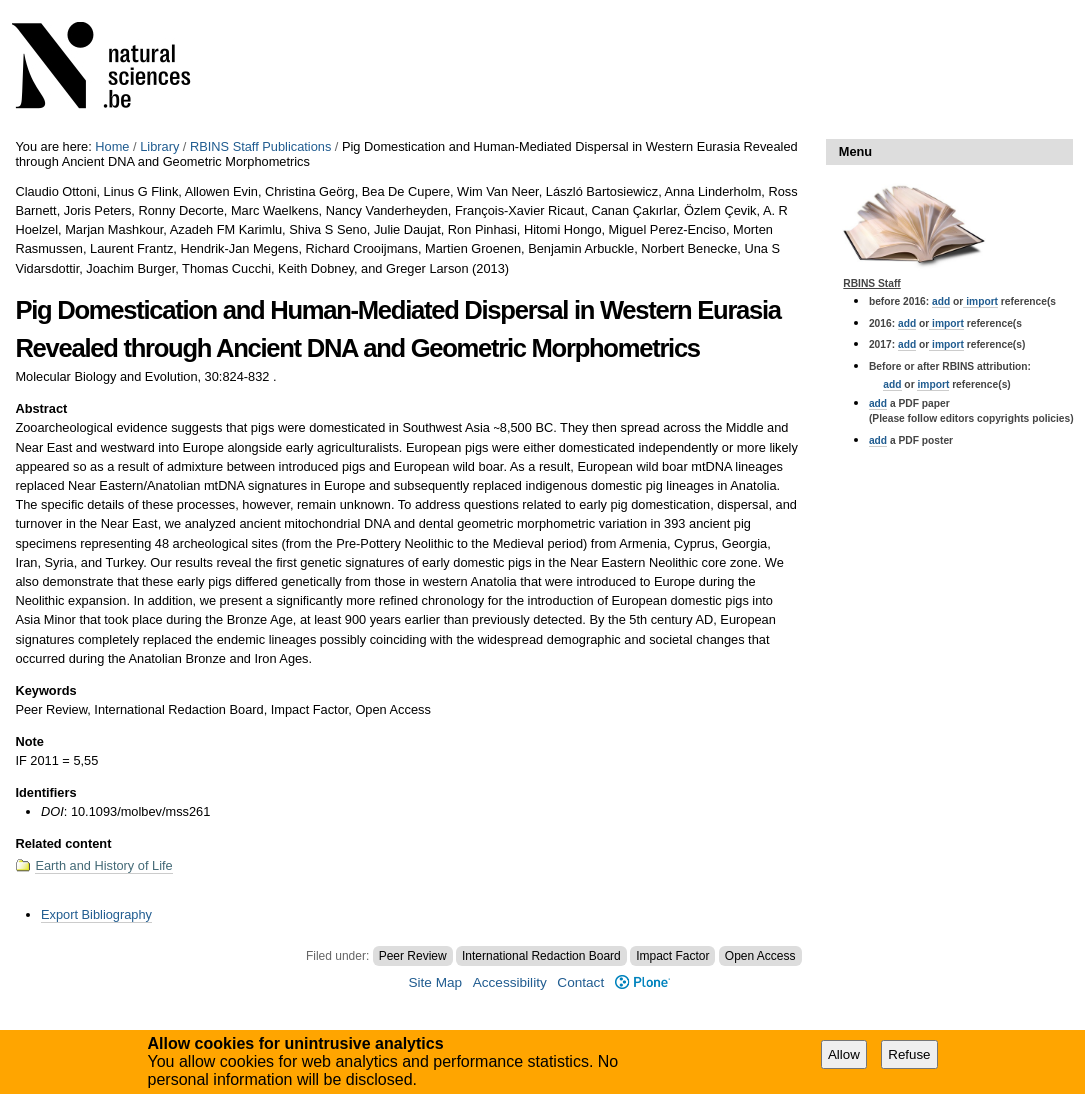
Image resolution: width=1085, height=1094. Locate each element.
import (980, 301)
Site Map (435, 982)
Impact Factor (672, 956)
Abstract (41, 408)
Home (112, 146)
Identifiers (45, 792)
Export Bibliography (96, 914)
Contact (580, 982)
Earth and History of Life (103, 865)
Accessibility (510, 982)
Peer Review (413, 956)
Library (159, 146)
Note (29, 741)
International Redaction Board (541, 956)
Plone (642, 982)
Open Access (760, 956)
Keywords (45, 690)
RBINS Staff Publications (260, 146)
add (941, 301)
